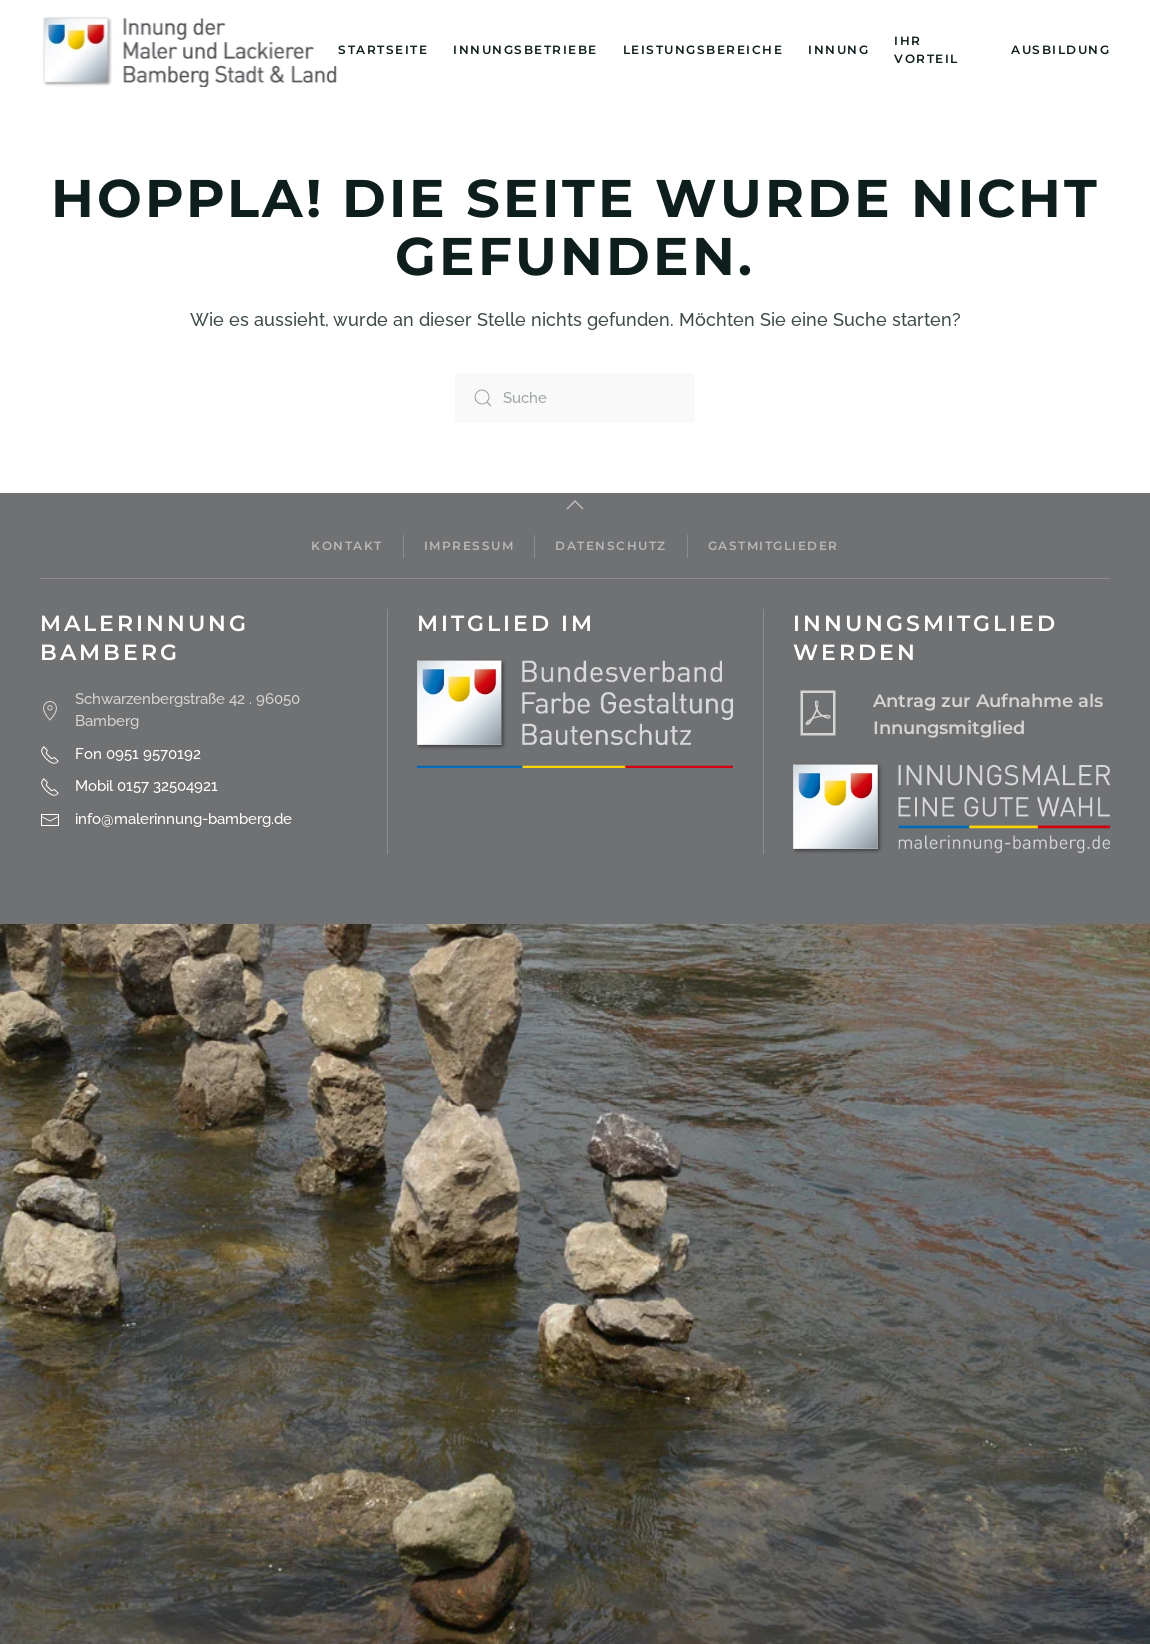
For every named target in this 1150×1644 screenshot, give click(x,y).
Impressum (469, 545)
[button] (575, 505)
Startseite (383, 49)
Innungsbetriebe (525, 49)
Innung (838, 49)
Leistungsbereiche (703, 49)
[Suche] (575, 398)
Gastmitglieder (773, 545)
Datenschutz (611, 545)
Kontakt (347, 545)
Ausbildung (1060, 49)
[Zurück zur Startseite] (189, 50)
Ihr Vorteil (926, 49)
